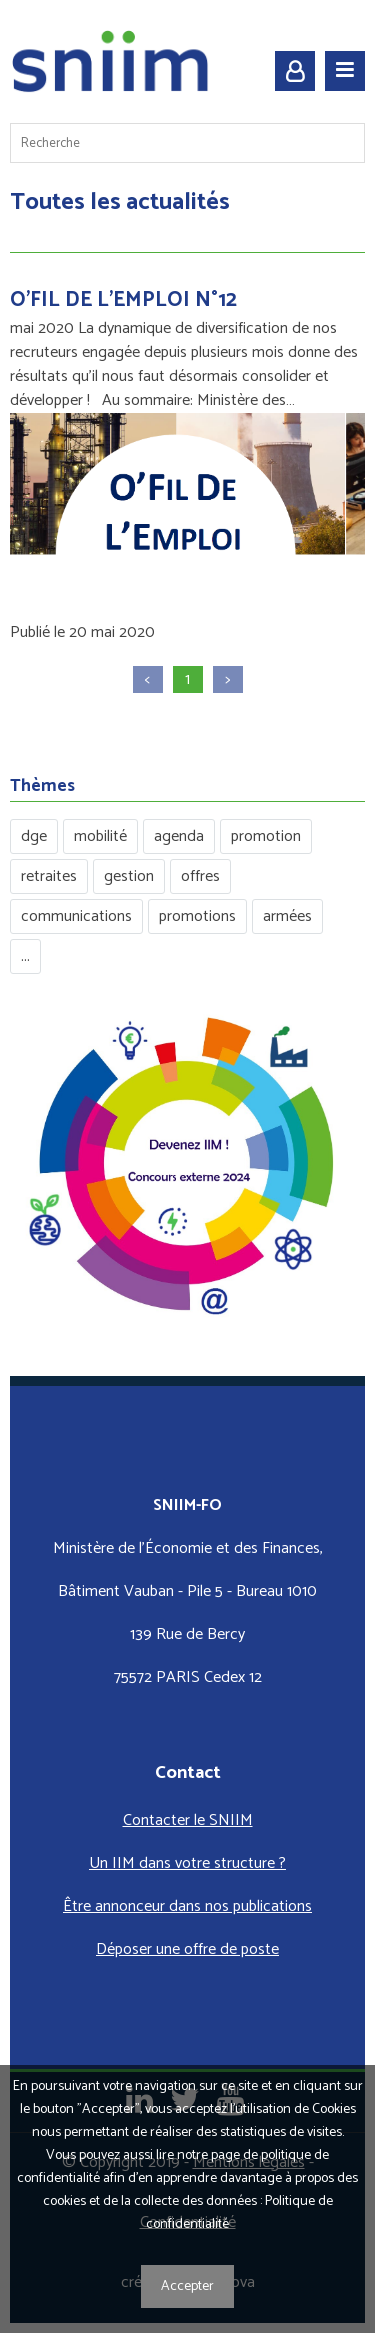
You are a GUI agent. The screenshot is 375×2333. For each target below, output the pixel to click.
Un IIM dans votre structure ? (187, 1863)
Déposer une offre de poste (187, 1949)
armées (287, 916)
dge (34, 836)
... (25, 956)
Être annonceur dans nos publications (187, 1906)
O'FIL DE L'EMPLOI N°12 (123, 300)
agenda (179, 836)
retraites (49, 876)
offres (200, 876)
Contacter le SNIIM (188, 1820)
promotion (266, 836)
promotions (197, 916)
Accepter (187, 2286)
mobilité (100, 836)
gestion (129, 876)
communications (76, 916)
